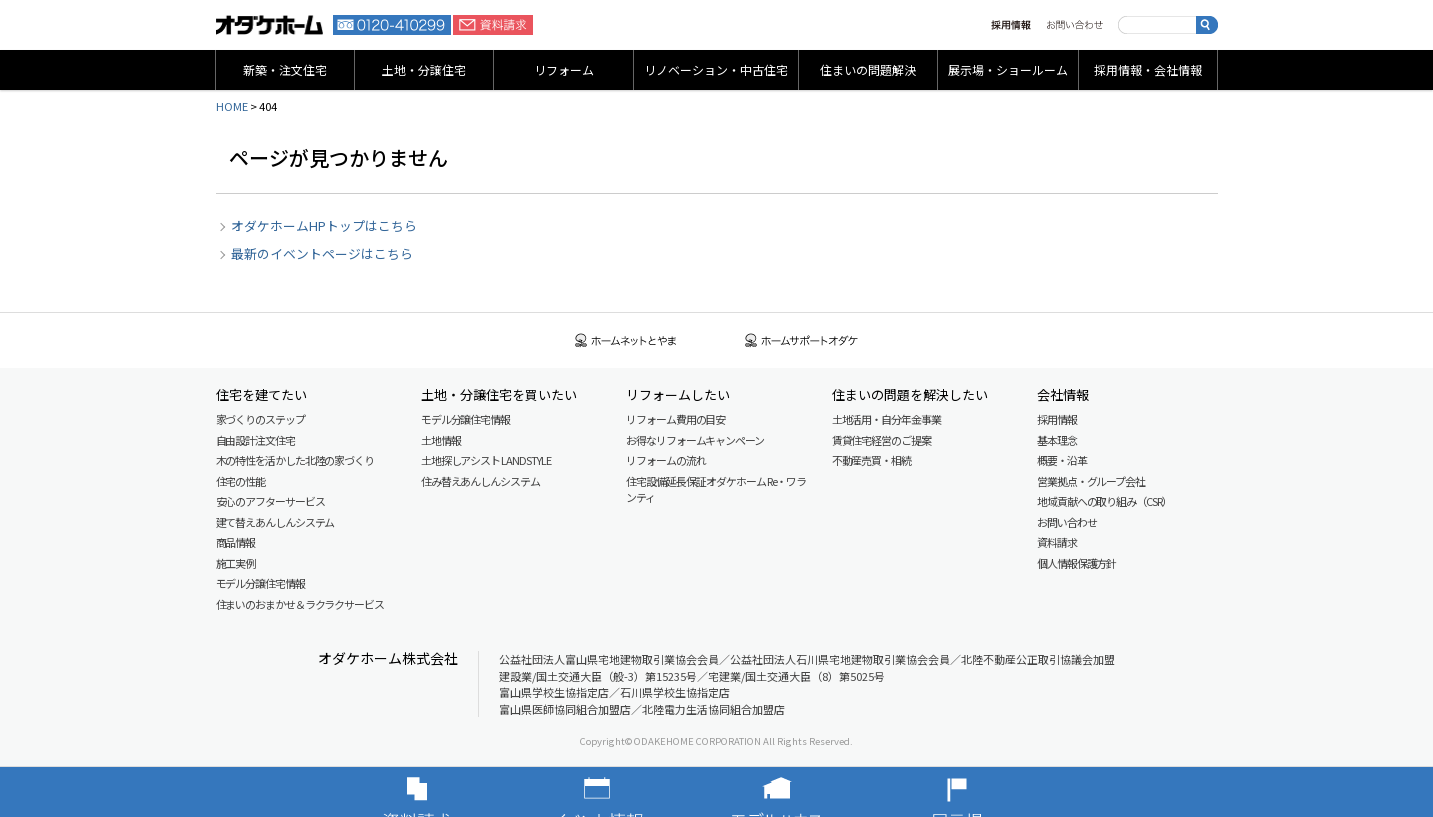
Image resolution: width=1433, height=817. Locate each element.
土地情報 (441, 440)
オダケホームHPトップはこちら (324, 225)
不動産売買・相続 (871, 460)
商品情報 (236, 542)
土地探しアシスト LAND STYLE (486, 460)
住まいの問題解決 (868, 69)
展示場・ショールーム (1008, 69)
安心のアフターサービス (270, 501)
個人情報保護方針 (1076, 563)
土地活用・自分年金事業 (886, 419)
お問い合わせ (1074, 25)
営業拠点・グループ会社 (1091, 481)
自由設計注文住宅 (255, 440)
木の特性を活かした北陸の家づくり (295, 460)
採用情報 (1011, 25)
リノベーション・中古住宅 (716, 69)
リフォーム (564, 69)
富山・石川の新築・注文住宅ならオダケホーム (270, 25)
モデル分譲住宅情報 (260, 583)
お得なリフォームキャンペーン (695, 440)
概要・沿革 (1062, 460)
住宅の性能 (241, 481)
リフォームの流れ (665, 460)
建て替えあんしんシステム (275, 522)
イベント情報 (627, 792)
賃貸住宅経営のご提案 (881, 440)
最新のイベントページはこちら (322, 253)
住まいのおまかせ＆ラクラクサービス (300, 604)
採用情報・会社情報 (1148, 69)
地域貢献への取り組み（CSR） (1104, 501)
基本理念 (1057, 440)
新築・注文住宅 (285, 69)
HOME (232, 106)
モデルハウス (807, 792)
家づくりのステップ (260, 419)
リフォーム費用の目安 (675, 419)
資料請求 (493, 25)
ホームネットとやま (626, 340)
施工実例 (236, 563)
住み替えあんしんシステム (480, 481)
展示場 (987, 792)
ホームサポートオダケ (802, 340)
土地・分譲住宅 (424, 69)
